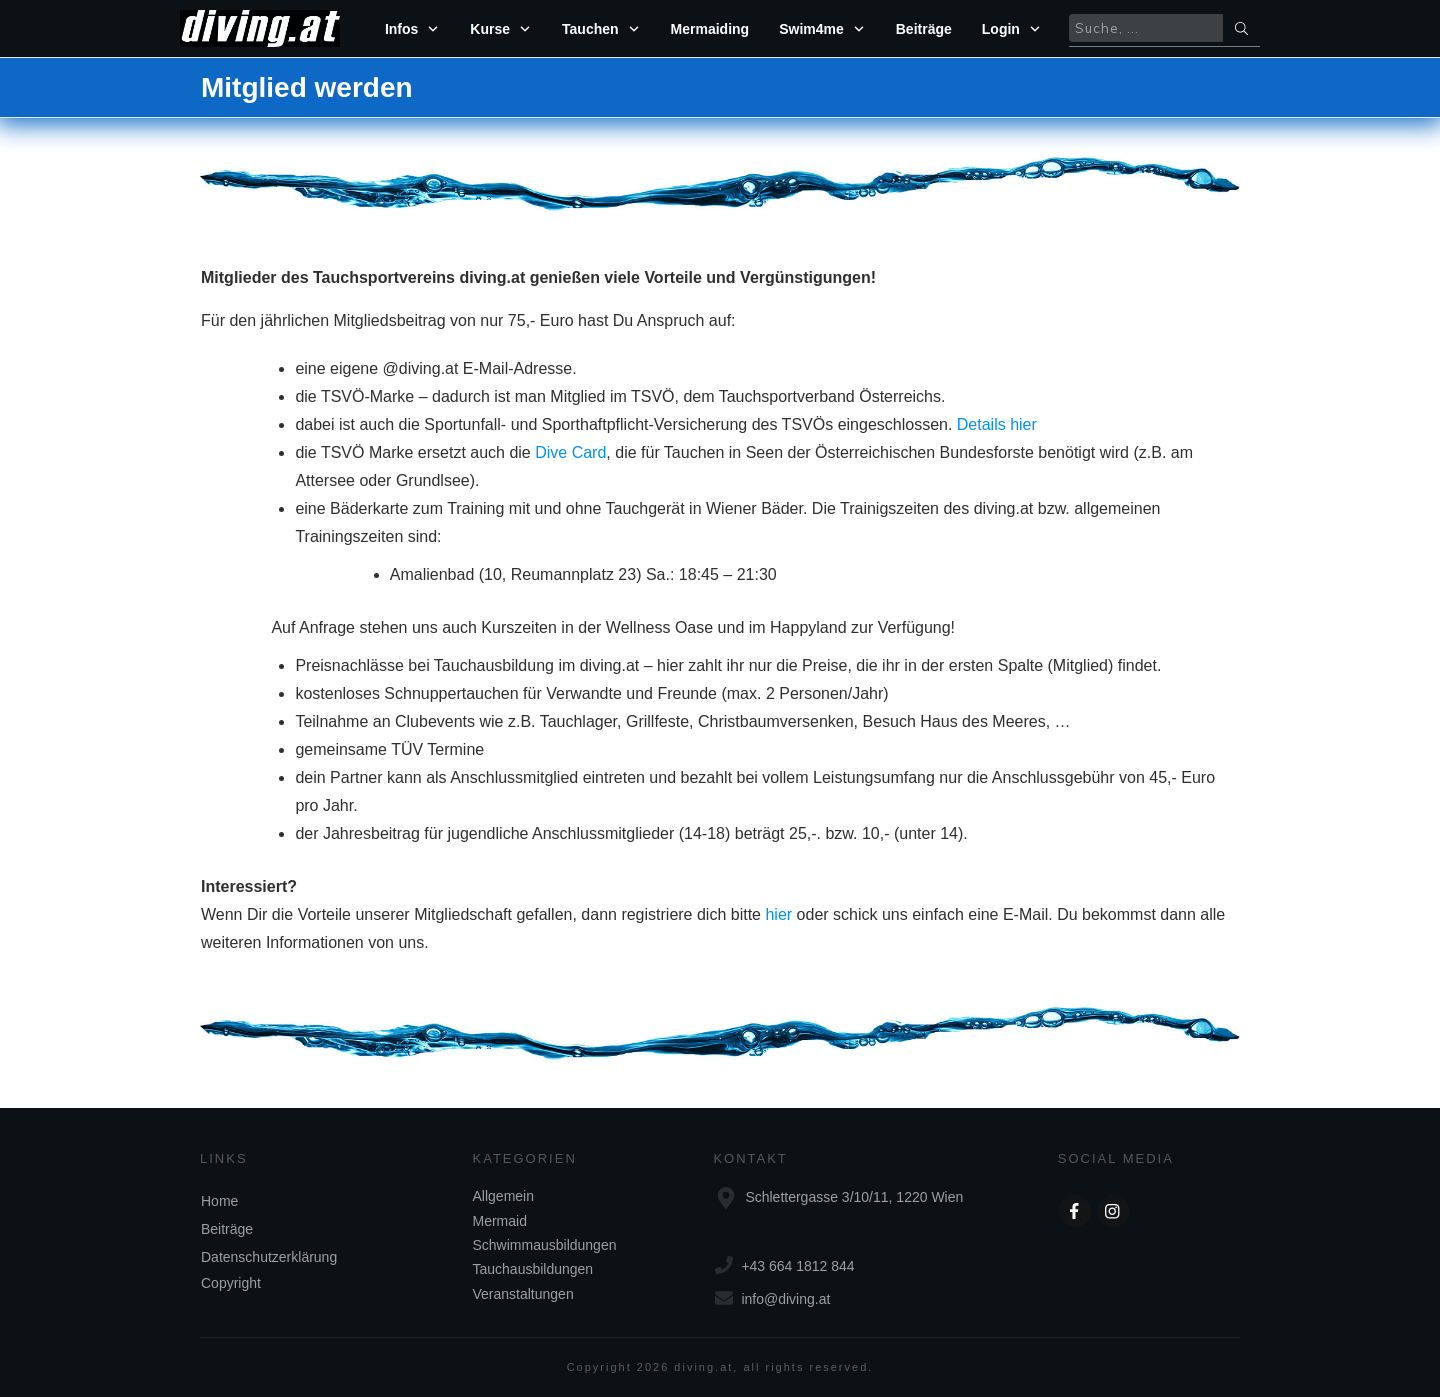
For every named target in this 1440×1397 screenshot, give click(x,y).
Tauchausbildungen (533, 1269)
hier (778, 914)
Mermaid (500, 1221)
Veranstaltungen (523, 1294)
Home (219, 1201)
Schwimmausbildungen (545, 1245)
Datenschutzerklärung (269, 1257)
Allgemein (503, 1196)
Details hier (997, 424)
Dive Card (570, 452)
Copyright (231, 1283)
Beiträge (227, 1229)
